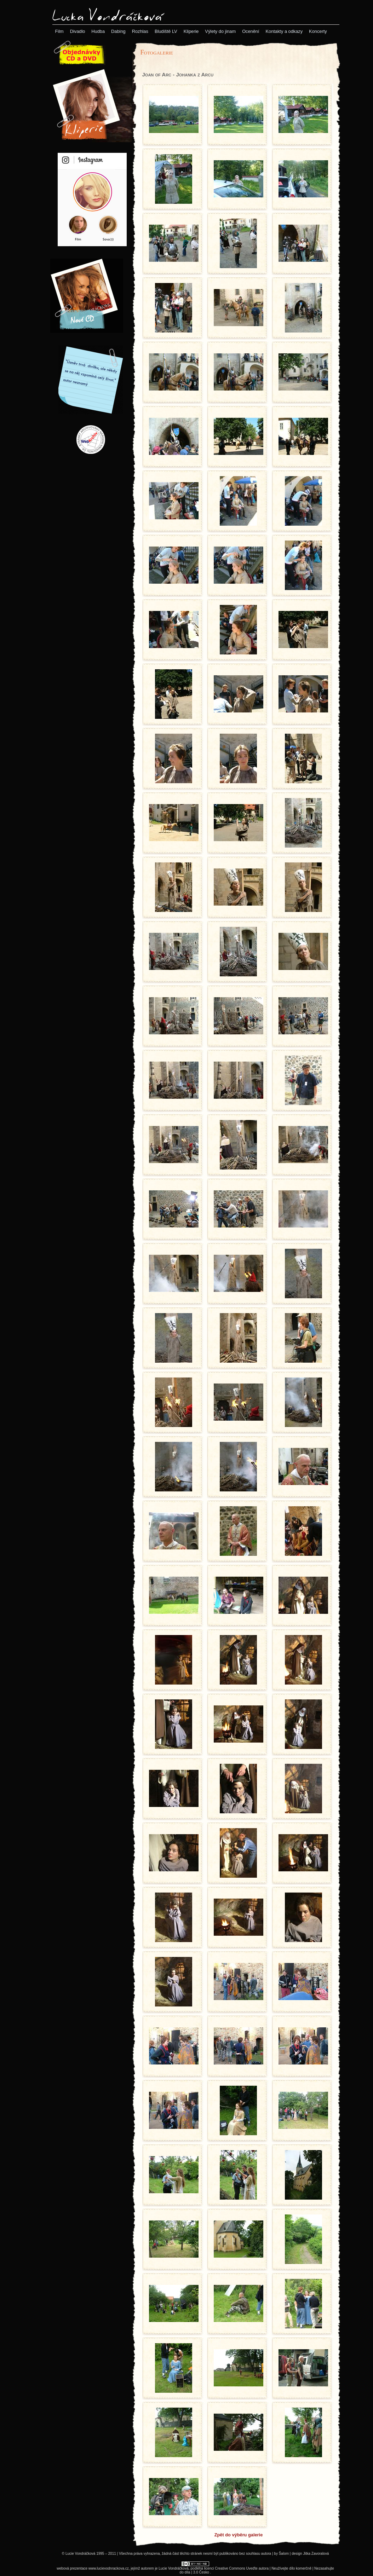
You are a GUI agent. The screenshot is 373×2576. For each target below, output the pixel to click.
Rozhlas (140, 31)
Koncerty (318, 31)
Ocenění (250, 31)
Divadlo (77, 31)
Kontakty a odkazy (284, 31)
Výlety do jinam (220, 31)
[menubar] (191, 31)
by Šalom (281, 2553)
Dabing (118, 31)
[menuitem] (59, 31)
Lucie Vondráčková (174, 2568)
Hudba (98, 31)
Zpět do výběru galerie (238, 2534)
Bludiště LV (166, 31)
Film (59, 31)
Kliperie (191, 31)
